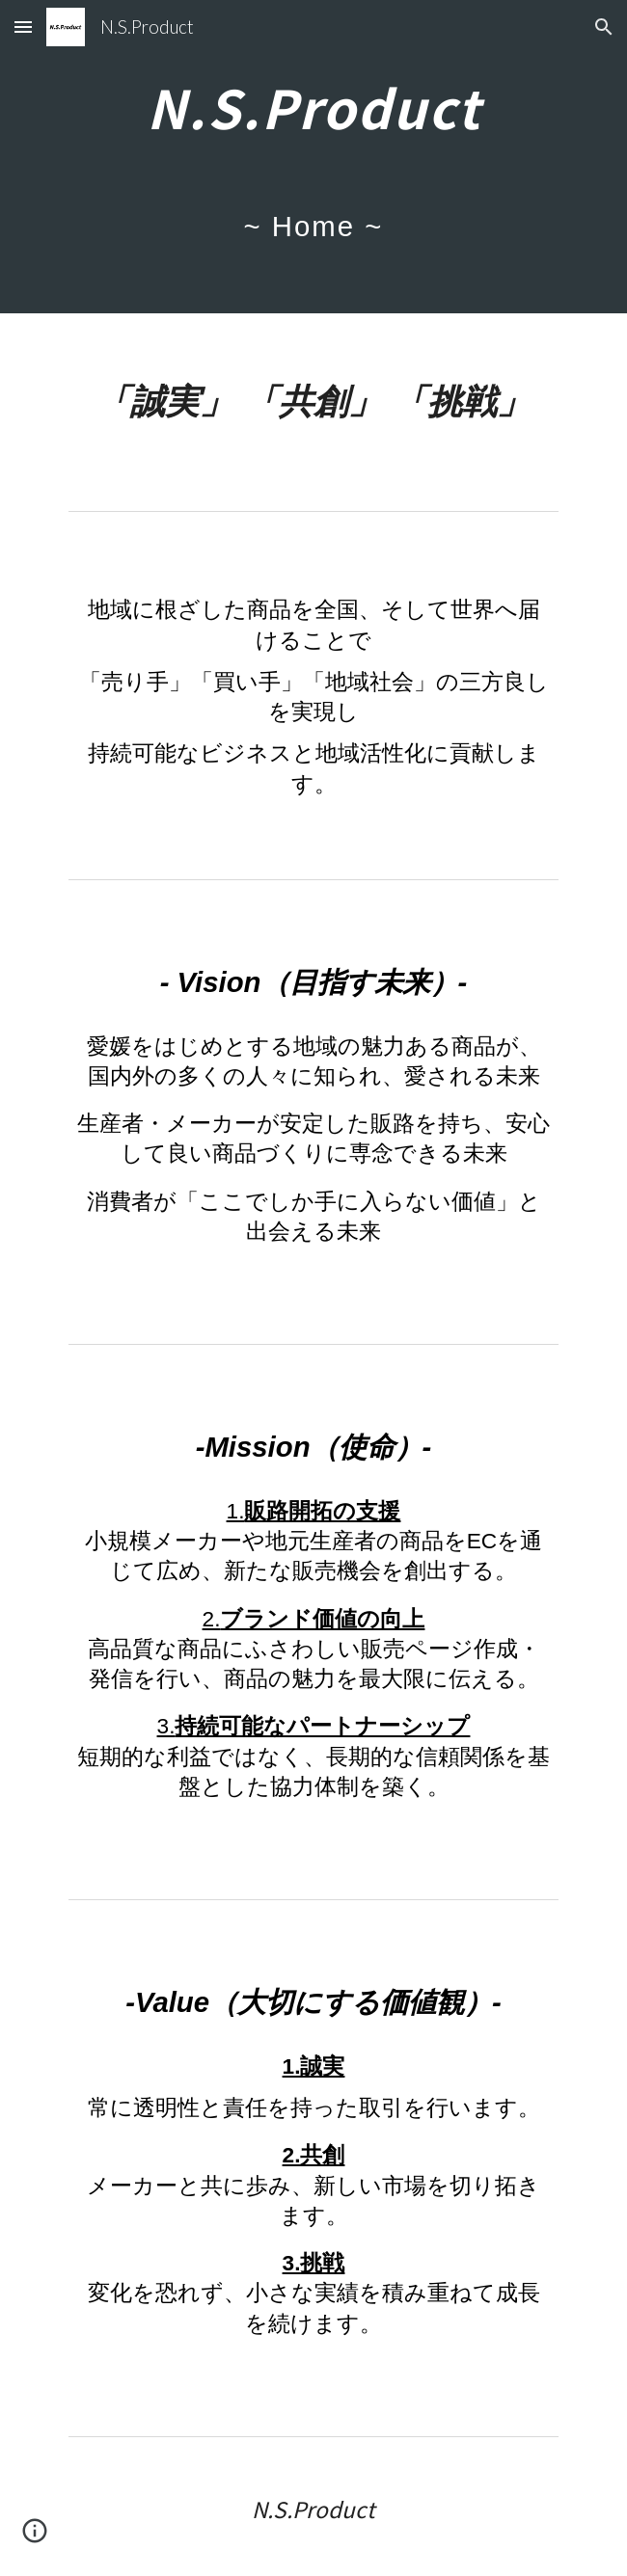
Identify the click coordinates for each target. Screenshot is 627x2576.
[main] (313, 157)
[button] (23, 26)
